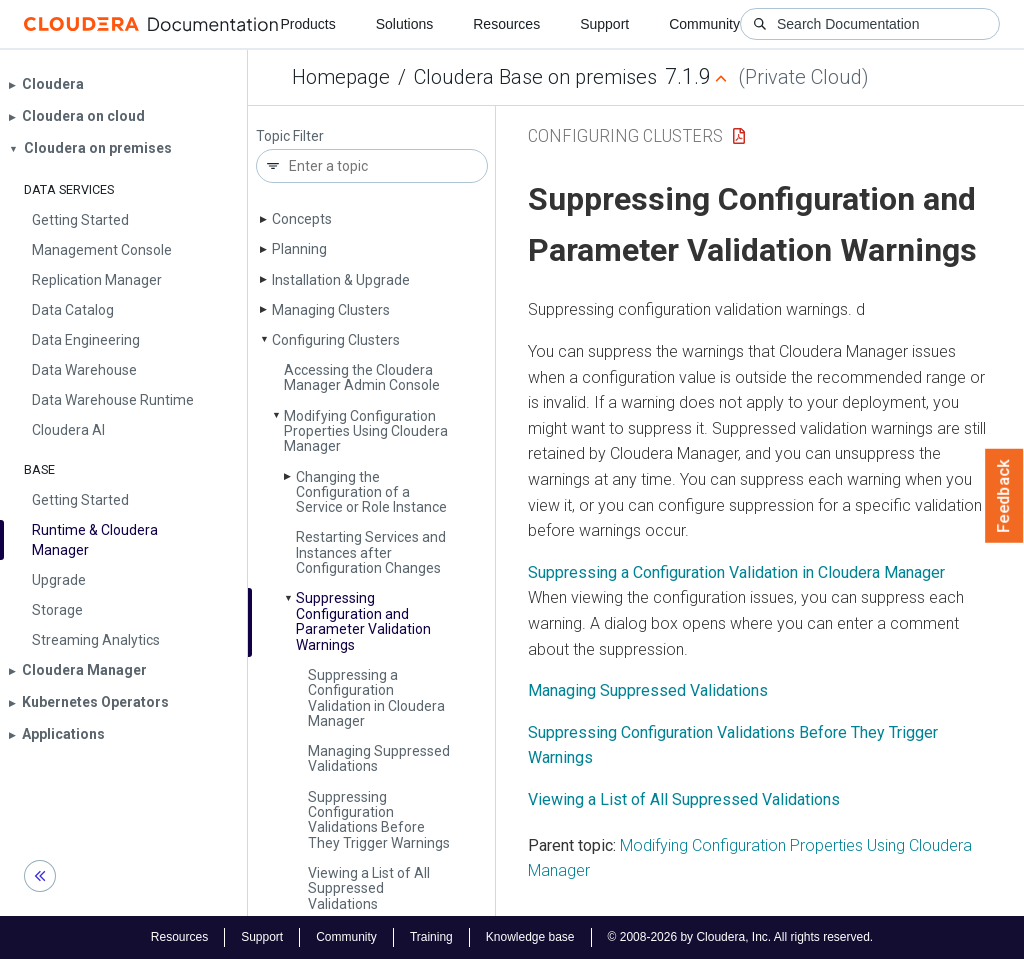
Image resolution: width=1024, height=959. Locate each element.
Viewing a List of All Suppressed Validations (369, 888)
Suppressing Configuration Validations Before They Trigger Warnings (379, 820)
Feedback (1004, 496)
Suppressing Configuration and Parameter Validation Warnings (363, 621)
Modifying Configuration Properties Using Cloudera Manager (366, 431)
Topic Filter (290, 136)
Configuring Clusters (336, 340)
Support (604, 24)
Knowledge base (530, 937)
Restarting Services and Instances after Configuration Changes (371, 552)
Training (431, 937)
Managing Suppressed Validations (379, 758)
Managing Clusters (331, 310)
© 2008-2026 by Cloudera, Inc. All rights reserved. (741, 937)
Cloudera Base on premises (535, 77)
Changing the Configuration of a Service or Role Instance (371, 492)
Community (704, 24)
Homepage (341, 77)
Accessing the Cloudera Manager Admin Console (362, 377)
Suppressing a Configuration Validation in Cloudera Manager (376, 698)
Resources (506, 24)
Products (307, 24)
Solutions (405, 24)
